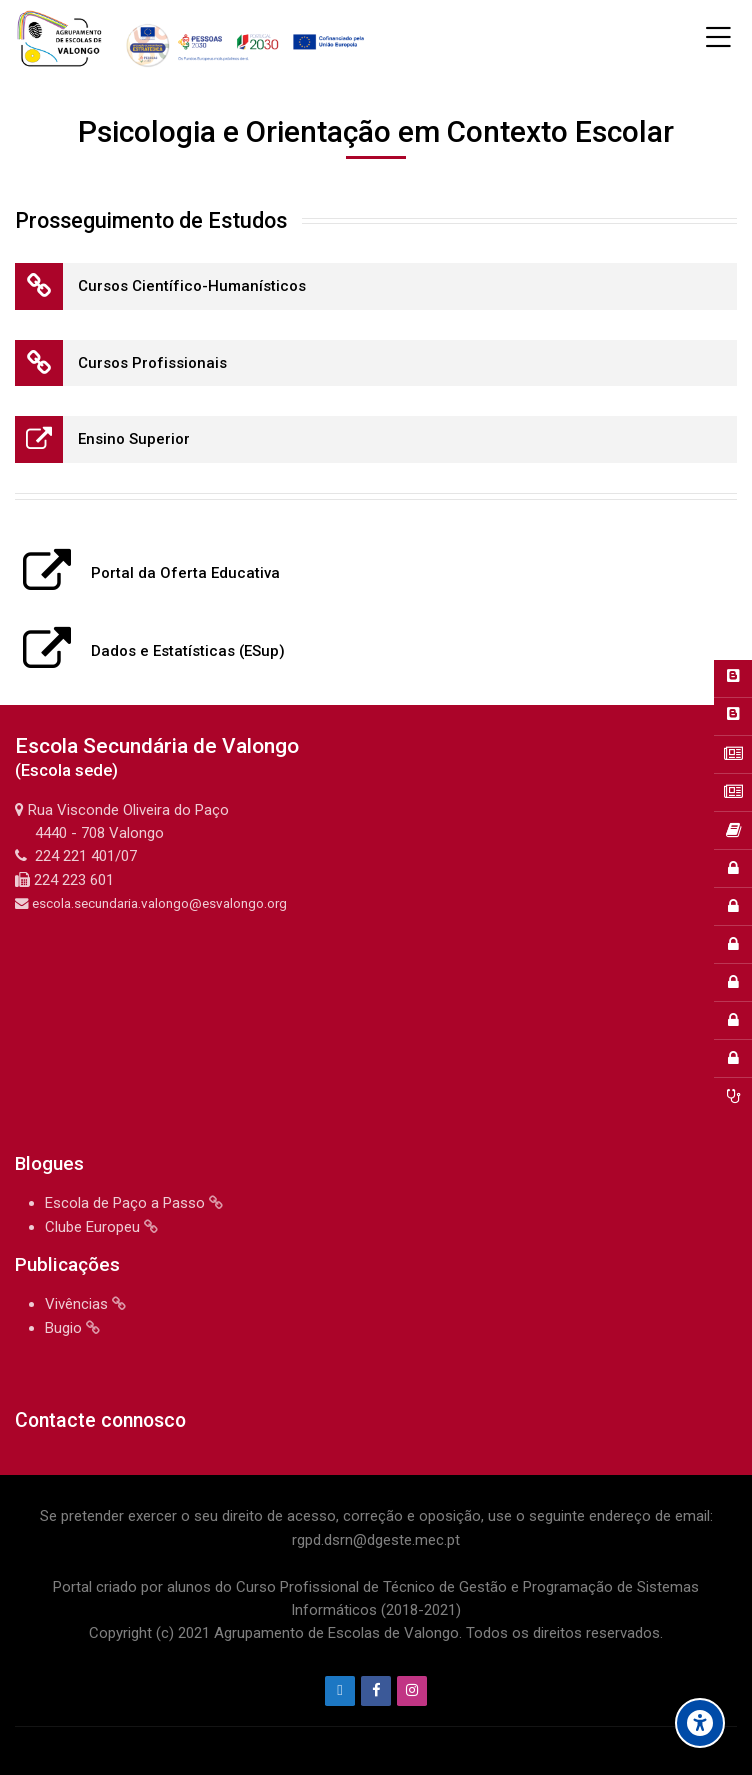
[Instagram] (412, 1691)
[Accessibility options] (700, 1723)
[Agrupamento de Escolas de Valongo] (193, 38)
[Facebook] (376, 1691)
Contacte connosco (100, 1420)
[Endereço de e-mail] (340, 1691)
